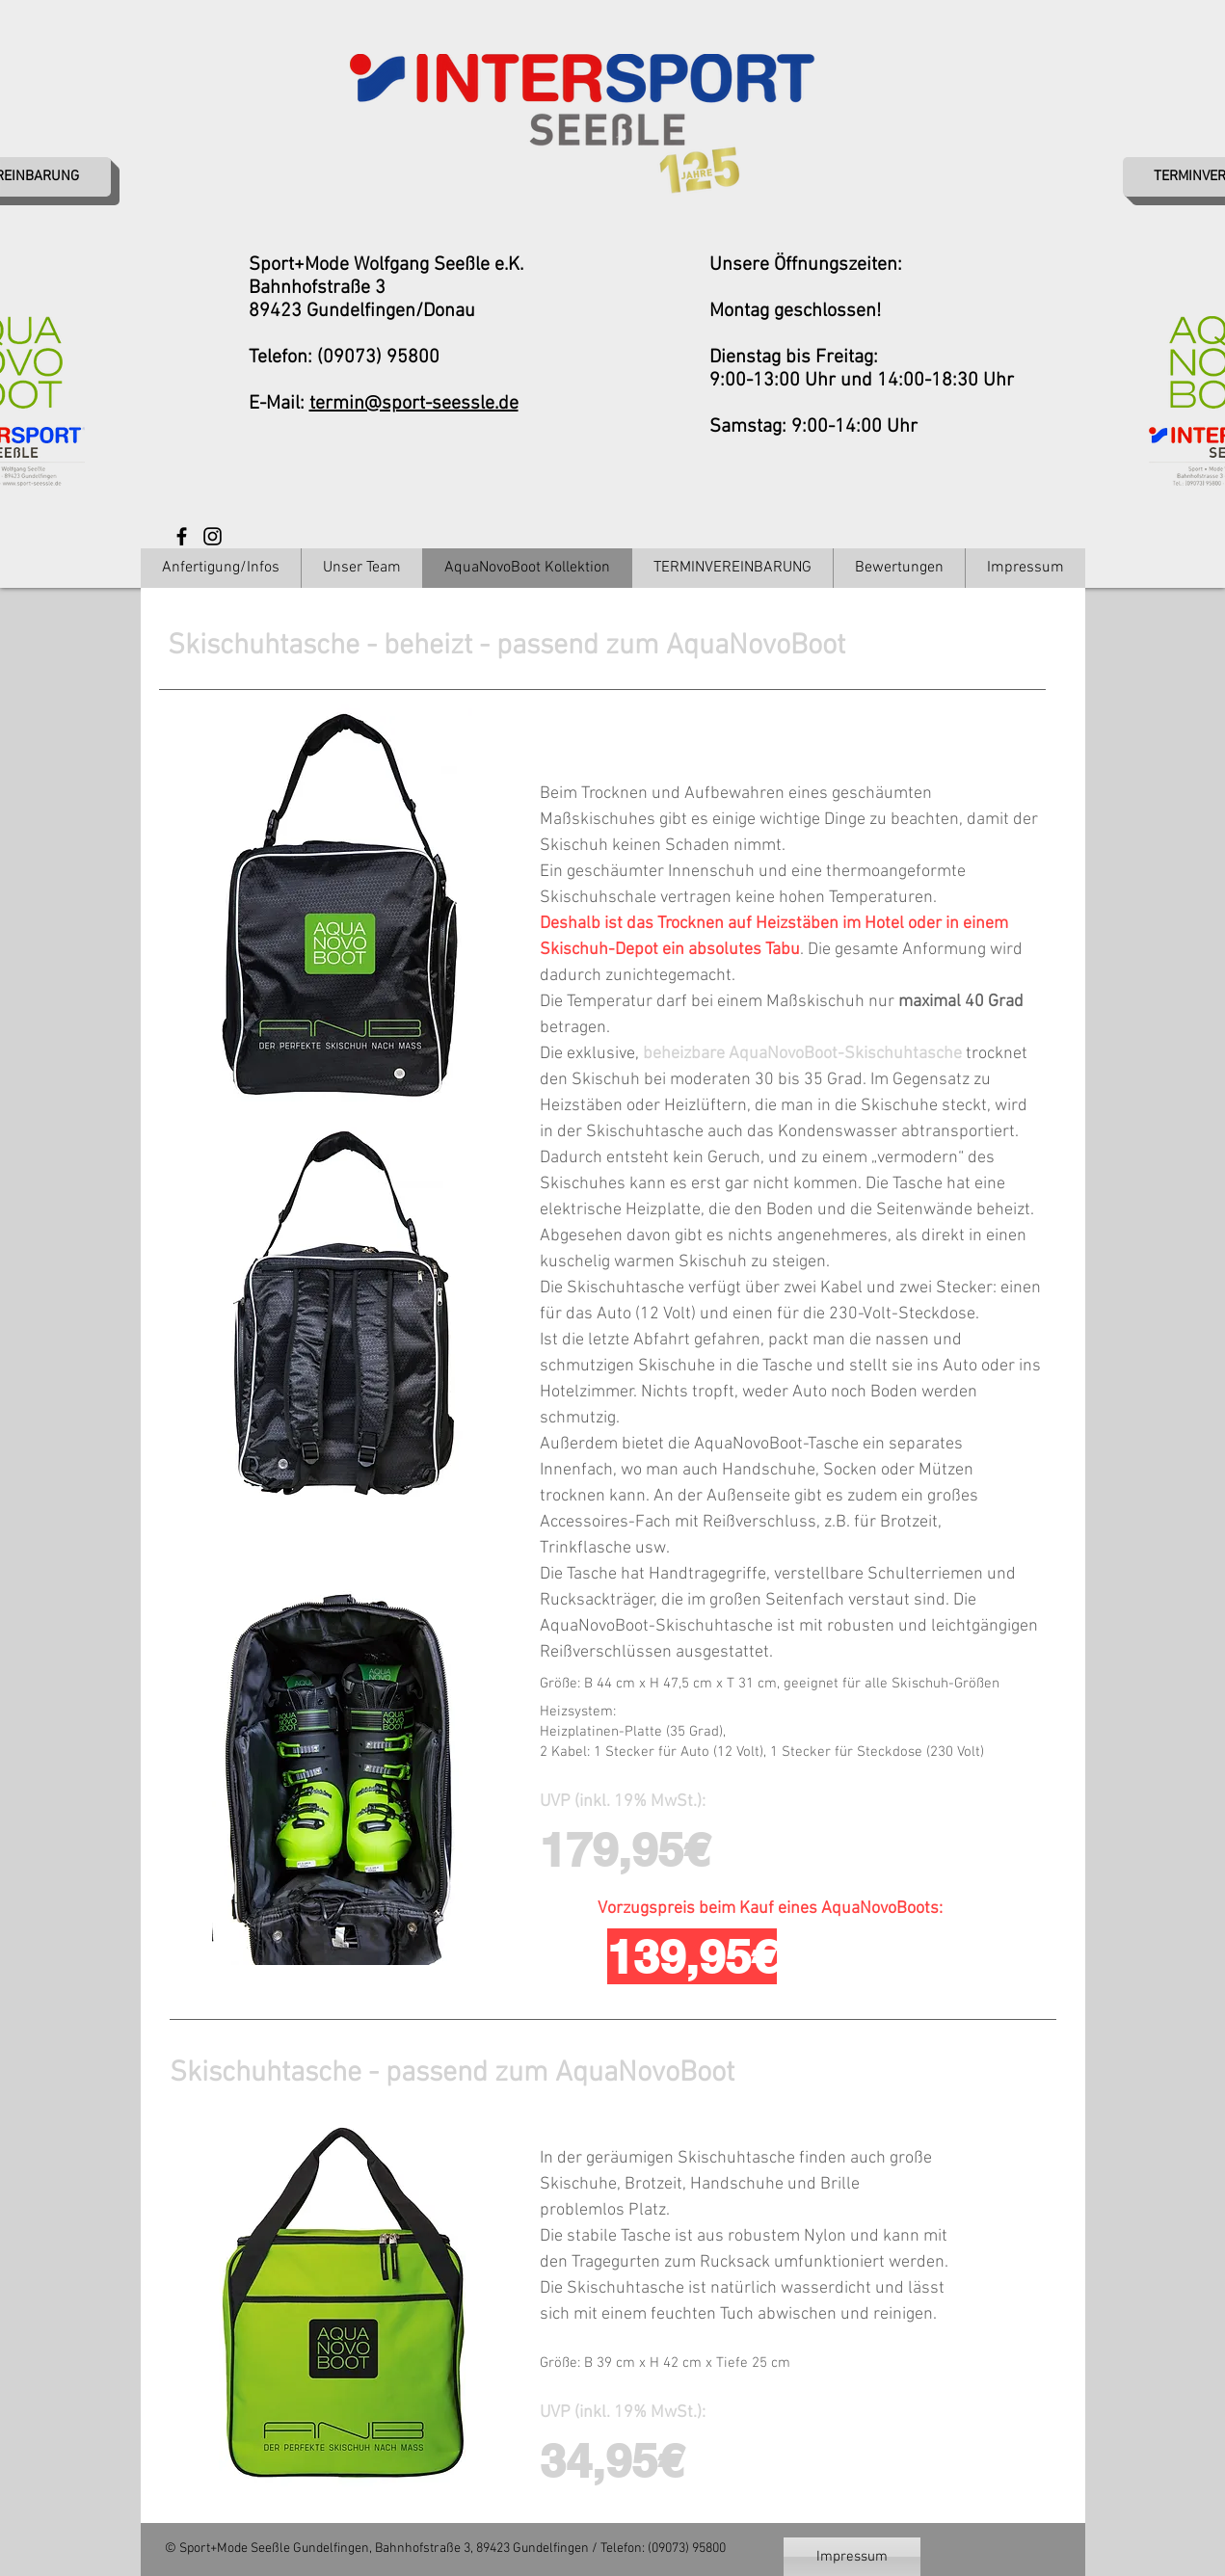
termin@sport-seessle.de (414, 403)
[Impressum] (852, 2556)
